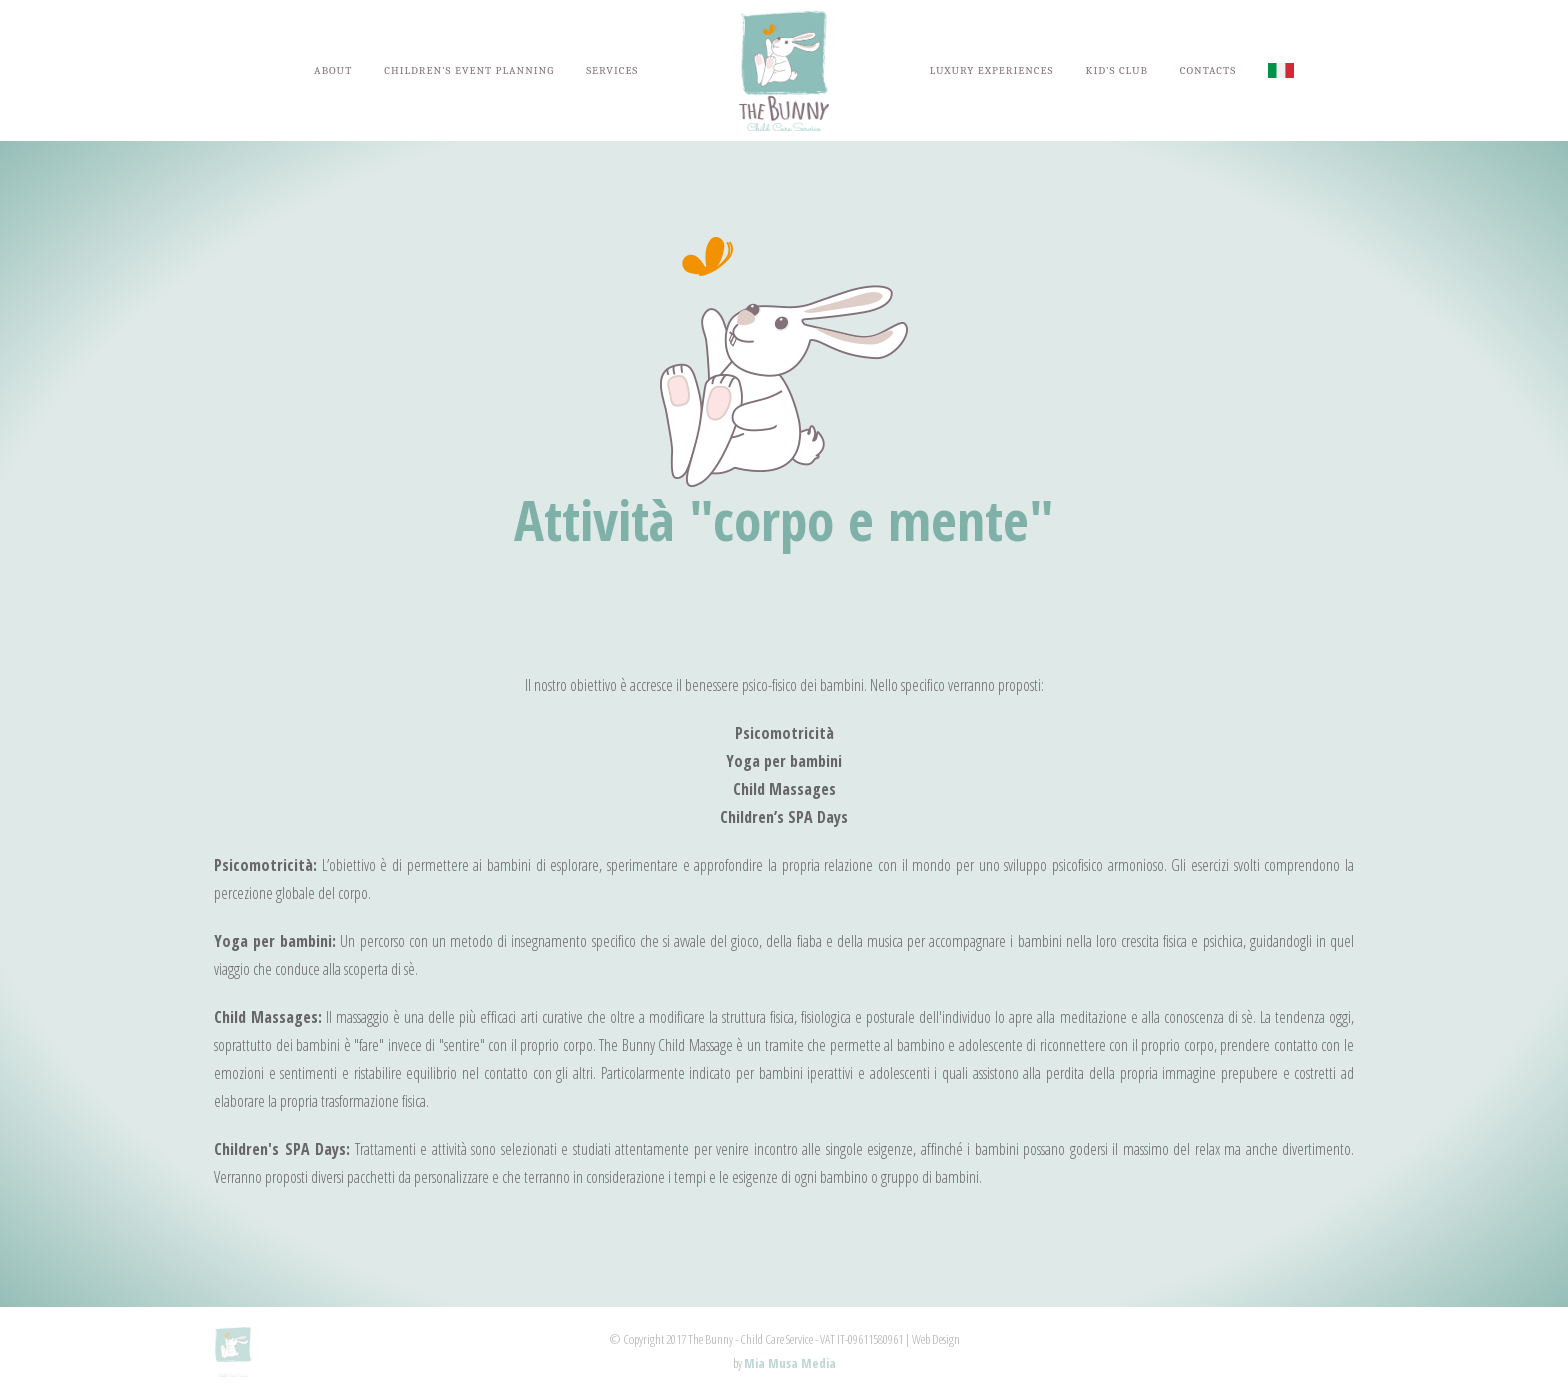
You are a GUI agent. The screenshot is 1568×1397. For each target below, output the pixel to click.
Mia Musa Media (790, 1363)
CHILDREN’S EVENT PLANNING (469, 70)
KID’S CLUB (1117, 70)
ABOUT (333, 70)
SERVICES (612, 70)
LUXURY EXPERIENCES (992, 70)
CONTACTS (1208, 70)
